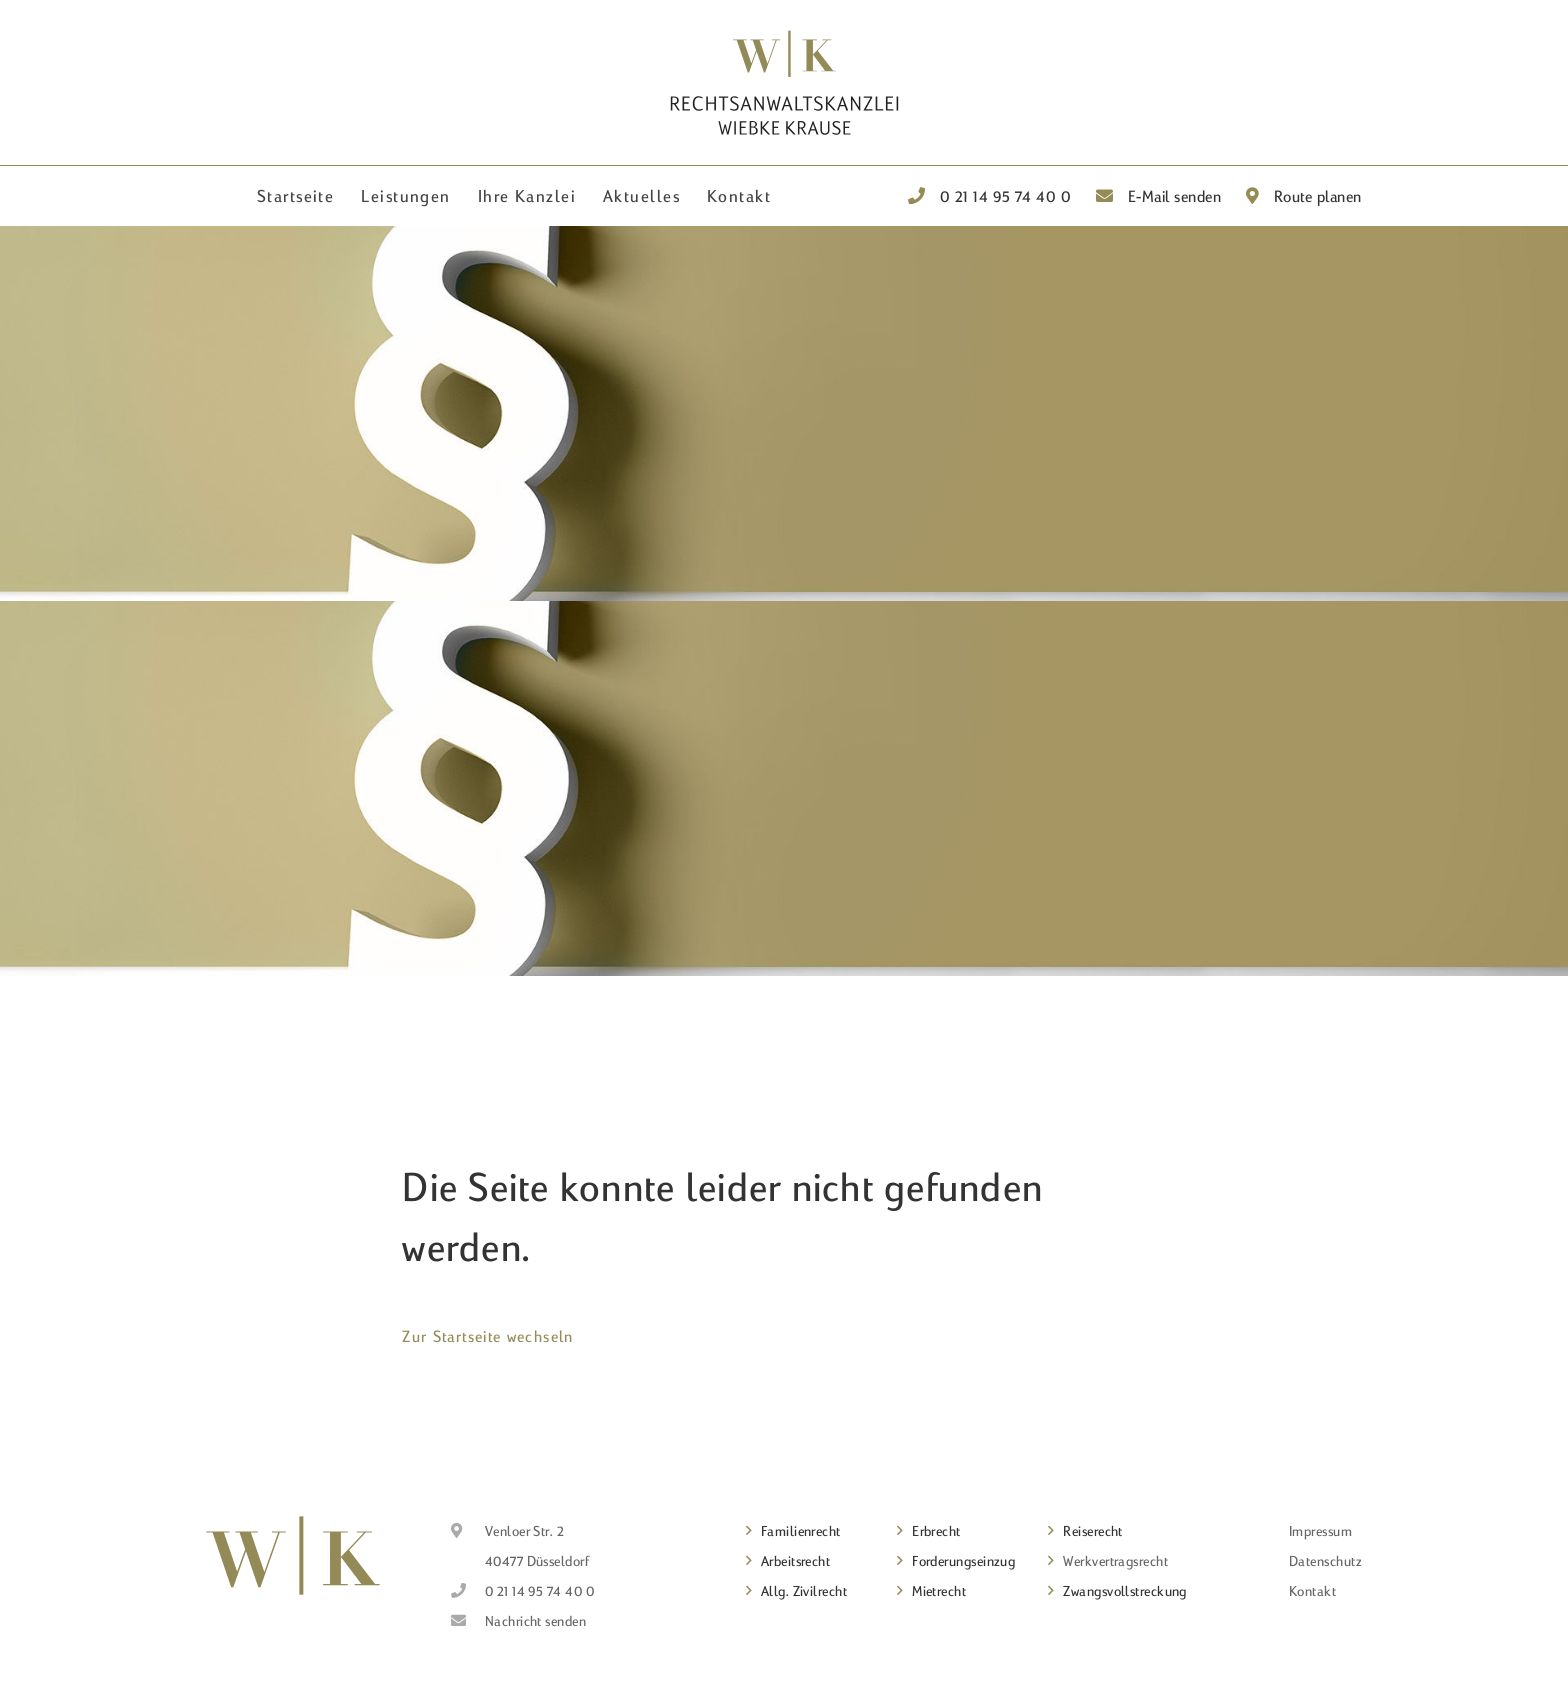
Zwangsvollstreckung (1125, 1591)
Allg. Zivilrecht (804, 1591)
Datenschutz (1325, 1561)
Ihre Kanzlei (527, 195)
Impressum (1320, 1531)
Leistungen (405, 195)
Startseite (295, 195)
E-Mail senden (1159, 196)
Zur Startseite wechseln (487, 1336)
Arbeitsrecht (795, 1561)
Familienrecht (801, 1531)
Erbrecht (936, 1531)
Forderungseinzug (963, 1561)
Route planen (1304, 196)
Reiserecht (1093, 1531)
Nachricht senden (535, 1621)
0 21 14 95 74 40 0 (989, 196)
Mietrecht (939, 1591)
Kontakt (739, 195)
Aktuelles (641, 195)
